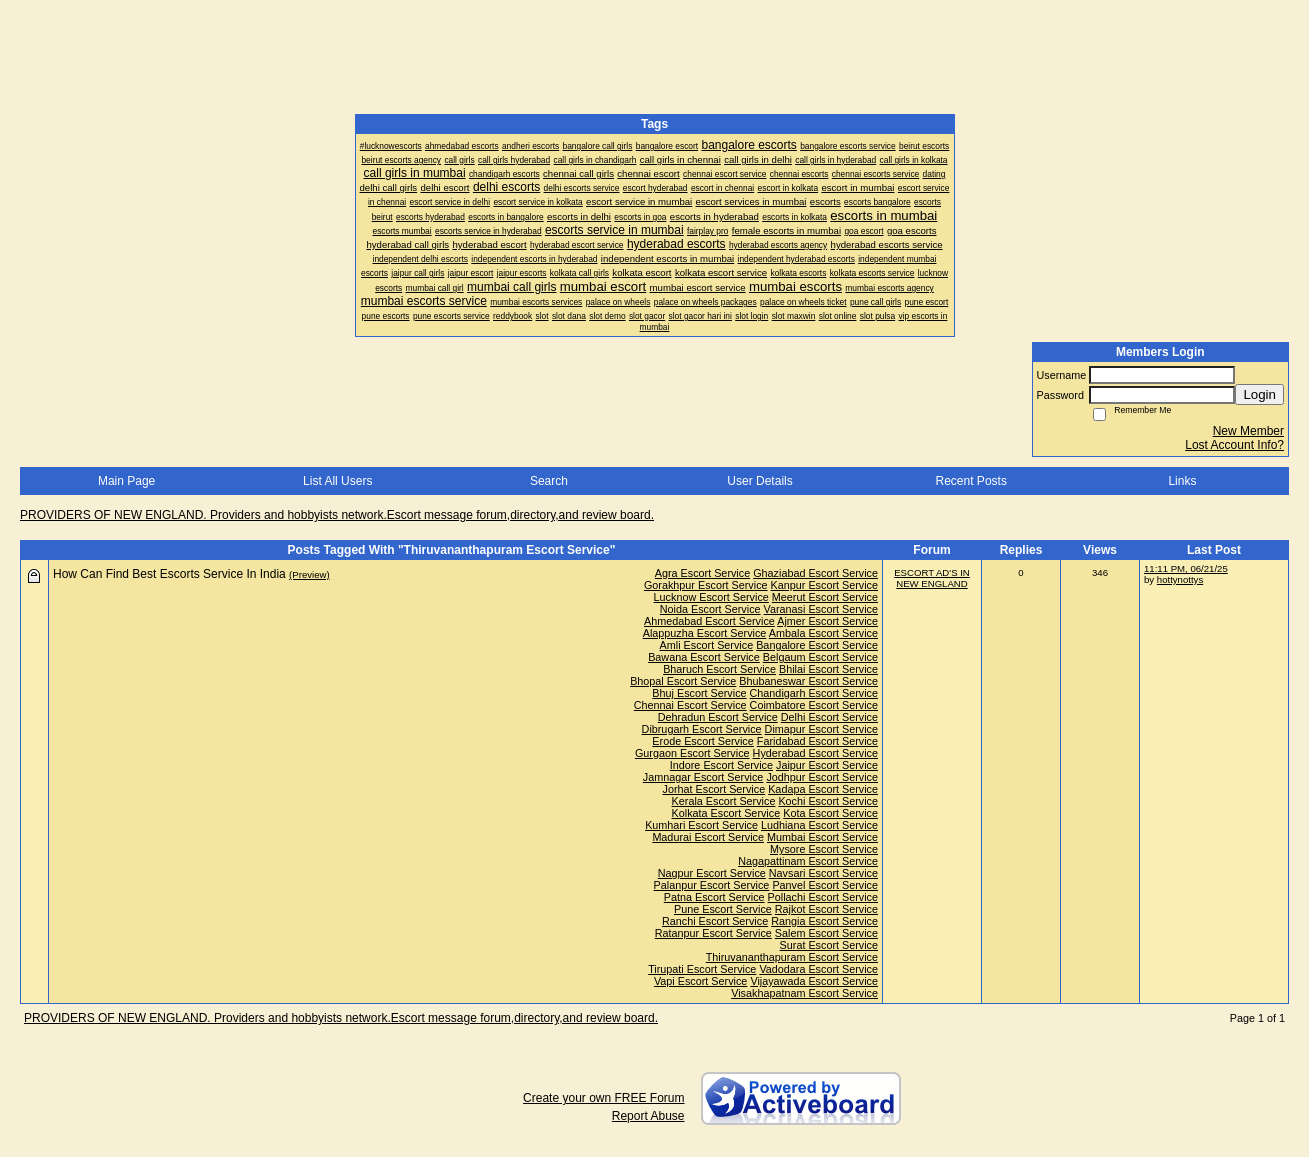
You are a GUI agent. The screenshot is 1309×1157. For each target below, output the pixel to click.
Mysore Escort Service (824, 849)
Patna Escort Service (714, 897)
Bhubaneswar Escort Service (808, 681)
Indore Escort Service (721, 765)
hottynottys (1180, 579)
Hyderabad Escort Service (815, 753)
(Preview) (309, 574)
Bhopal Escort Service (683, 681)
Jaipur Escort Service (827, 765)
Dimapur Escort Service (821, 729)
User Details (759, 481)
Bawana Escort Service (704, 657)
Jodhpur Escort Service (822, 777)
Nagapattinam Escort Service (808, 861)
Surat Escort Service (829, 945)
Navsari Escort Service (823, 873)
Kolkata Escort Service (726, 813)
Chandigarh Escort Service (814, 693)
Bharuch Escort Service (719, 669)
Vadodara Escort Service (818, 969)
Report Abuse (648, 1116)
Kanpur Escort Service (824, 585)
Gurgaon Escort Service (692, 753)
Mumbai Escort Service (822, 837)
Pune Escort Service (723, 909)
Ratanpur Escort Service (713, 933)
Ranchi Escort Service (715, 921)
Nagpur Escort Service (712, 873)
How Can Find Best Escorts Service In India (169, 574)
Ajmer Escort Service (827, 621)
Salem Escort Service (826, 933)
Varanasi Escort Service (821, 609)
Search (549, 481)
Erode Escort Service (702, 741)
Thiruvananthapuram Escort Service (792, 957)
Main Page (126, 481)
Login (1259, 394)
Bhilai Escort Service (828, 669)
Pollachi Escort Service (823, 897)
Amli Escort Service (707, 645)
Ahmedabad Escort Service (709, 621)
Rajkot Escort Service (826, 909)
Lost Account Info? (1234, 445)
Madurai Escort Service (708, 837)
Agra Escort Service (702, 573)
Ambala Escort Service (823, 633)
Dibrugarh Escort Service (702, 729)
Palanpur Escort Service (712, 885)
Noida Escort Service (710, 609)
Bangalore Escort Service (817, 645)
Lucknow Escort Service (711, 597)
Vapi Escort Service (700, 981)
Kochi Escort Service (828, 801)
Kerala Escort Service (724, 801)
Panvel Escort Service (825, 885)
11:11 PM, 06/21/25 (1186, 568)
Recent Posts (971, 481)
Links (1182, 481)
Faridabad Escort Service (817, 741)
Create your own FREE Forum (603, 1098)
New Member (1248, 431)
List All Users (337, 481)
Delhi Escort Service (829, 717)
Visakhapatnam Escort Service (804, 993)
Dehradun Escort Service (718, 717)
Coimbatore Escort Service (814, 705)
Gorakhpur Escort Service (706, 585)
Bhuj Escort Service (699, 693)
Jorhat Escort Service (714, 789)
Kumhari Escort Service (701, 825)
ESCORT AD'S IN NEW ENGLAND (932, 578)
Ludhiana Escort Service (819, 825)
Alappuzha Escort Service (705, 633)
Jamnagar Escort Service (703, 777)
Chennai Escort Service (690, 705)
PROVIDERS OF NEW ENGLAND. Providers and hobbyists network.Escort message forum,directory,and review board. (337, 515)
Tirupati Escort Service (702, 969)
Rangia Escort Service (824, 921)
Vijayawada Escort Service (814, 981)
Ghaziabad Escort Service (815, 573)
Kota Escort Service (830, 813)
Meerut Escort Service (825, 597)
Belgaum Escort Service (820, 657)
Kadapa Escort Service (823, 789)
